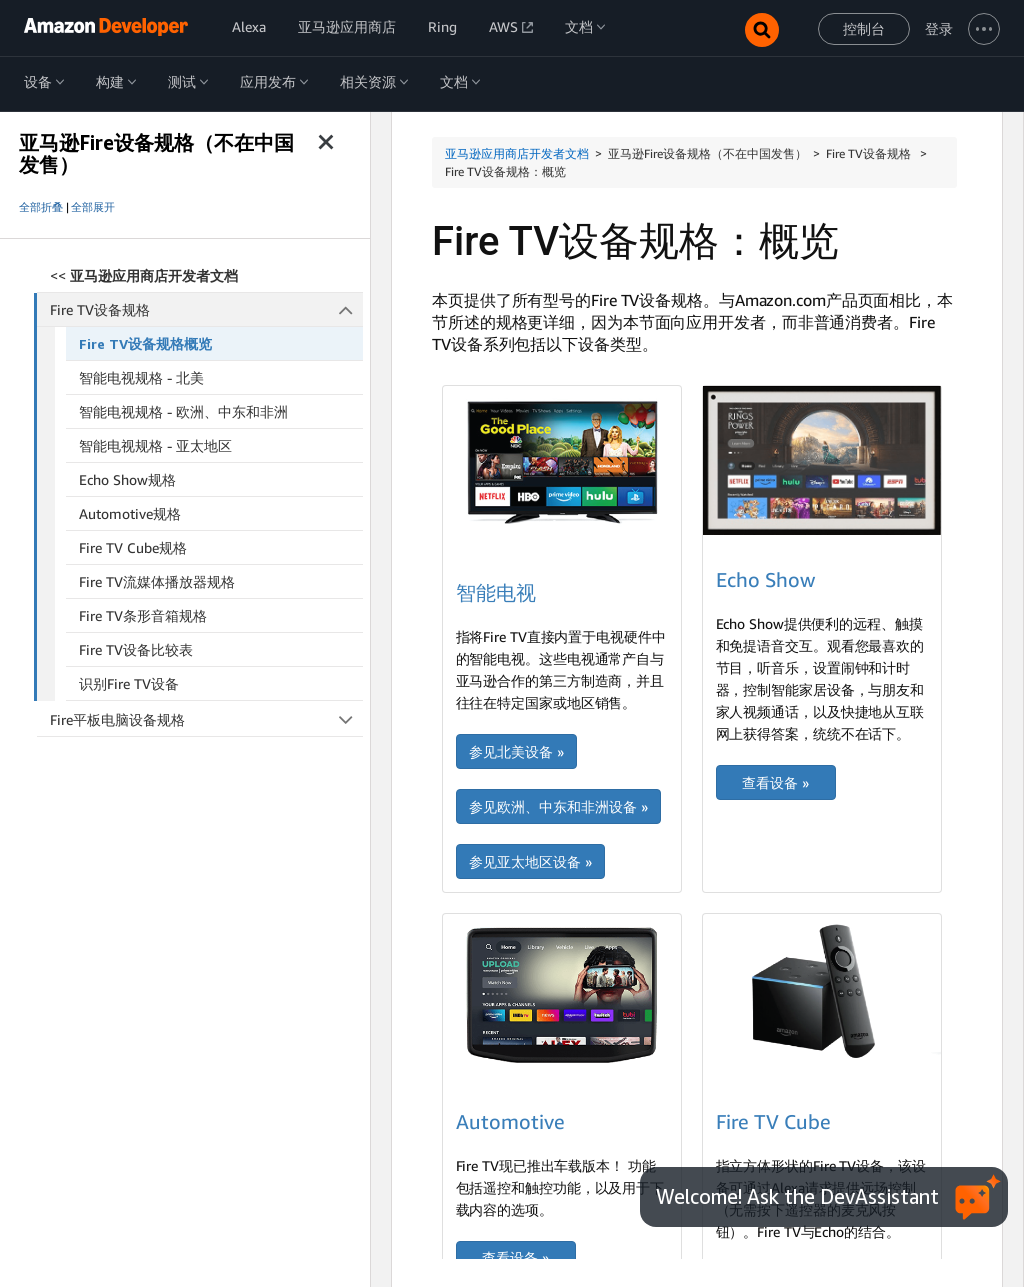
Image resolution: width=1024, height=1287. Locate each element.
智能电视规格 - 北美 (141, 377)
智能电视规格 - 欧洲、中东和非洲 (183, 411)
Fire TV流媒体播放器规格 (157, 581)
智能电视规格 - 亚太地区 (155, 445)
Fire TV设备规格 (207, 309)
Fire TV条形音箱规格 (143, 615)
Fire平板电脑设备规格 (206, 719)
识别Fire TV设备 (129, 683)
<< (144, 275)
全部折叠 (41, 207)
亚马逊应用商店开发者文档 (517, 153)
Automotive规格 (130, 513)
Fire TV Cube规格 (133, 547)
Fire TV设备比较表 (136, 649)
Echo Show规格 (127, 479)
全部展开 (93, 207)
